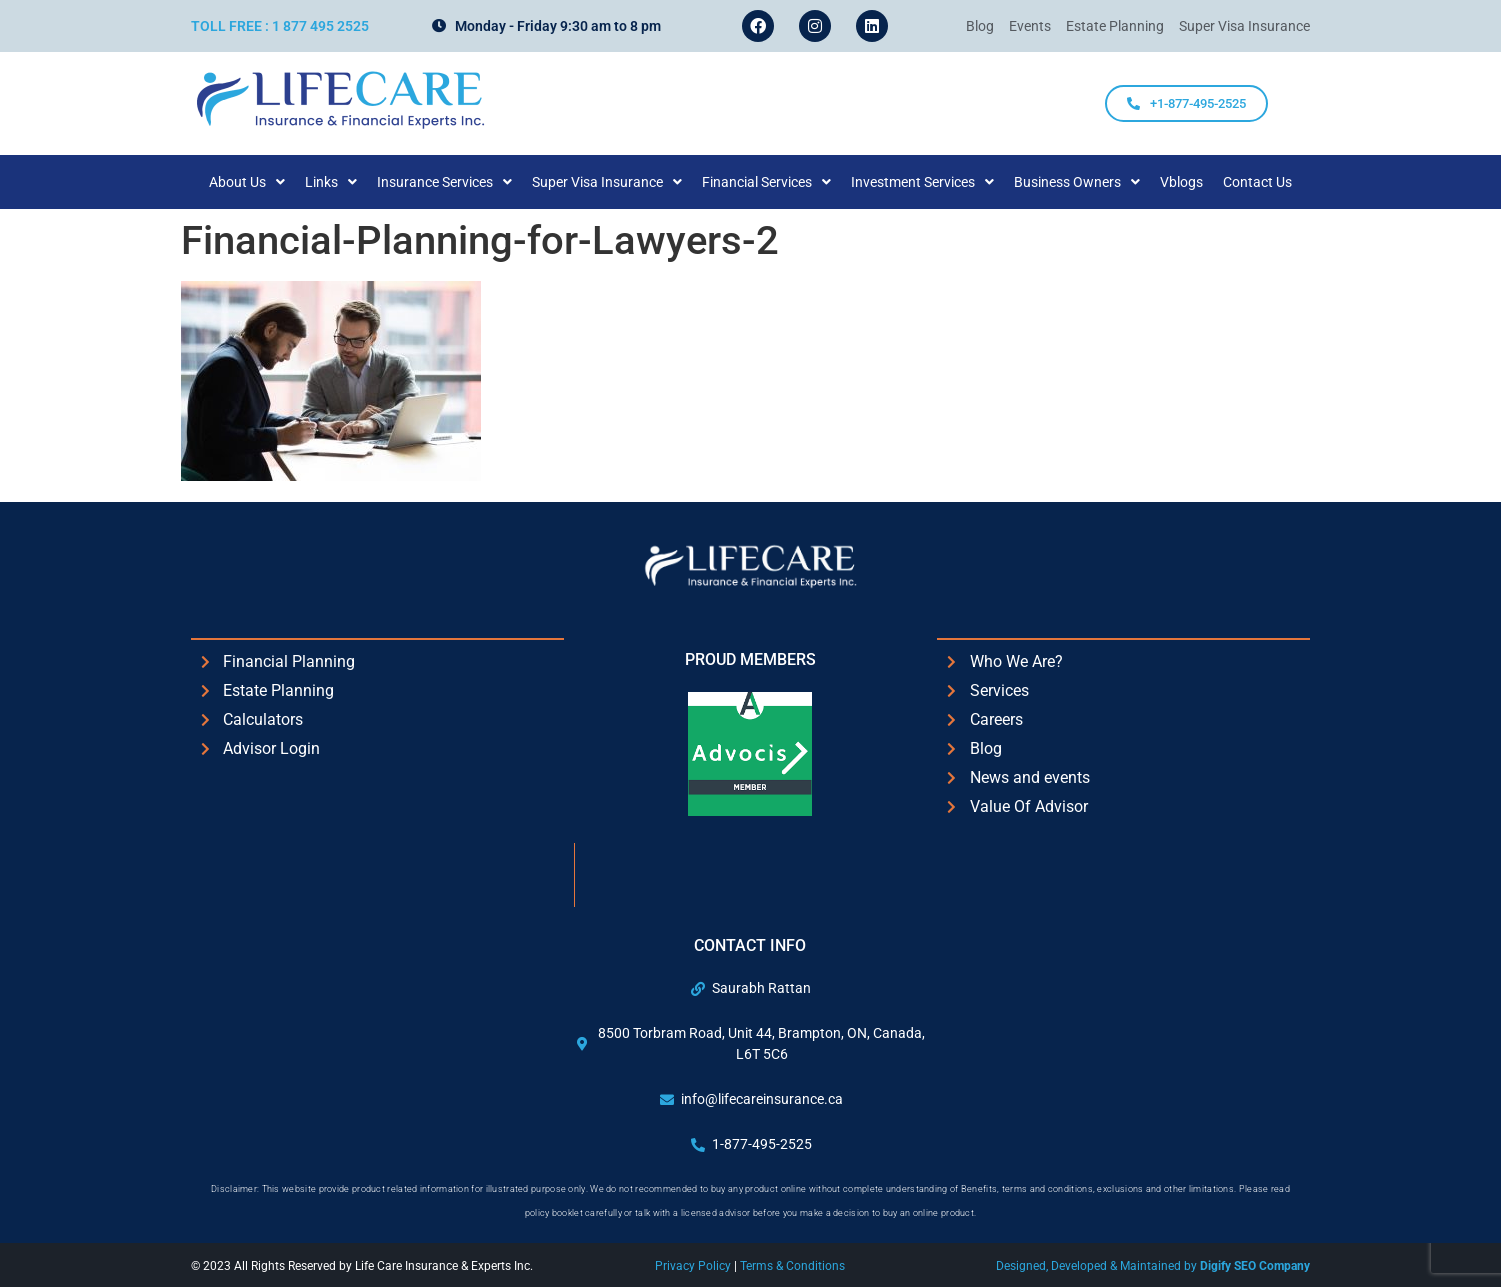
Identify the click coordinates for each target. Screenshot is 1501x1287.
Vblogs (1181, 182)
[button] (247, 182)
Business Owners (1077, 182)
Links (331, 182)
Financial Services (766, 182)
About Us (247, 182)
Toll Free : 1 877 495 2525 (280, 26)
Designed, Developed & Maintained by (1153, 1266)
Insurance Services (444, 182)
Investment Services (922, 182)
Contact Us (1257, 182)
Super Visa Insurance (607, 182)
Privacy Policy (694, 1266)
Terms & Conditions (792, 1266)
